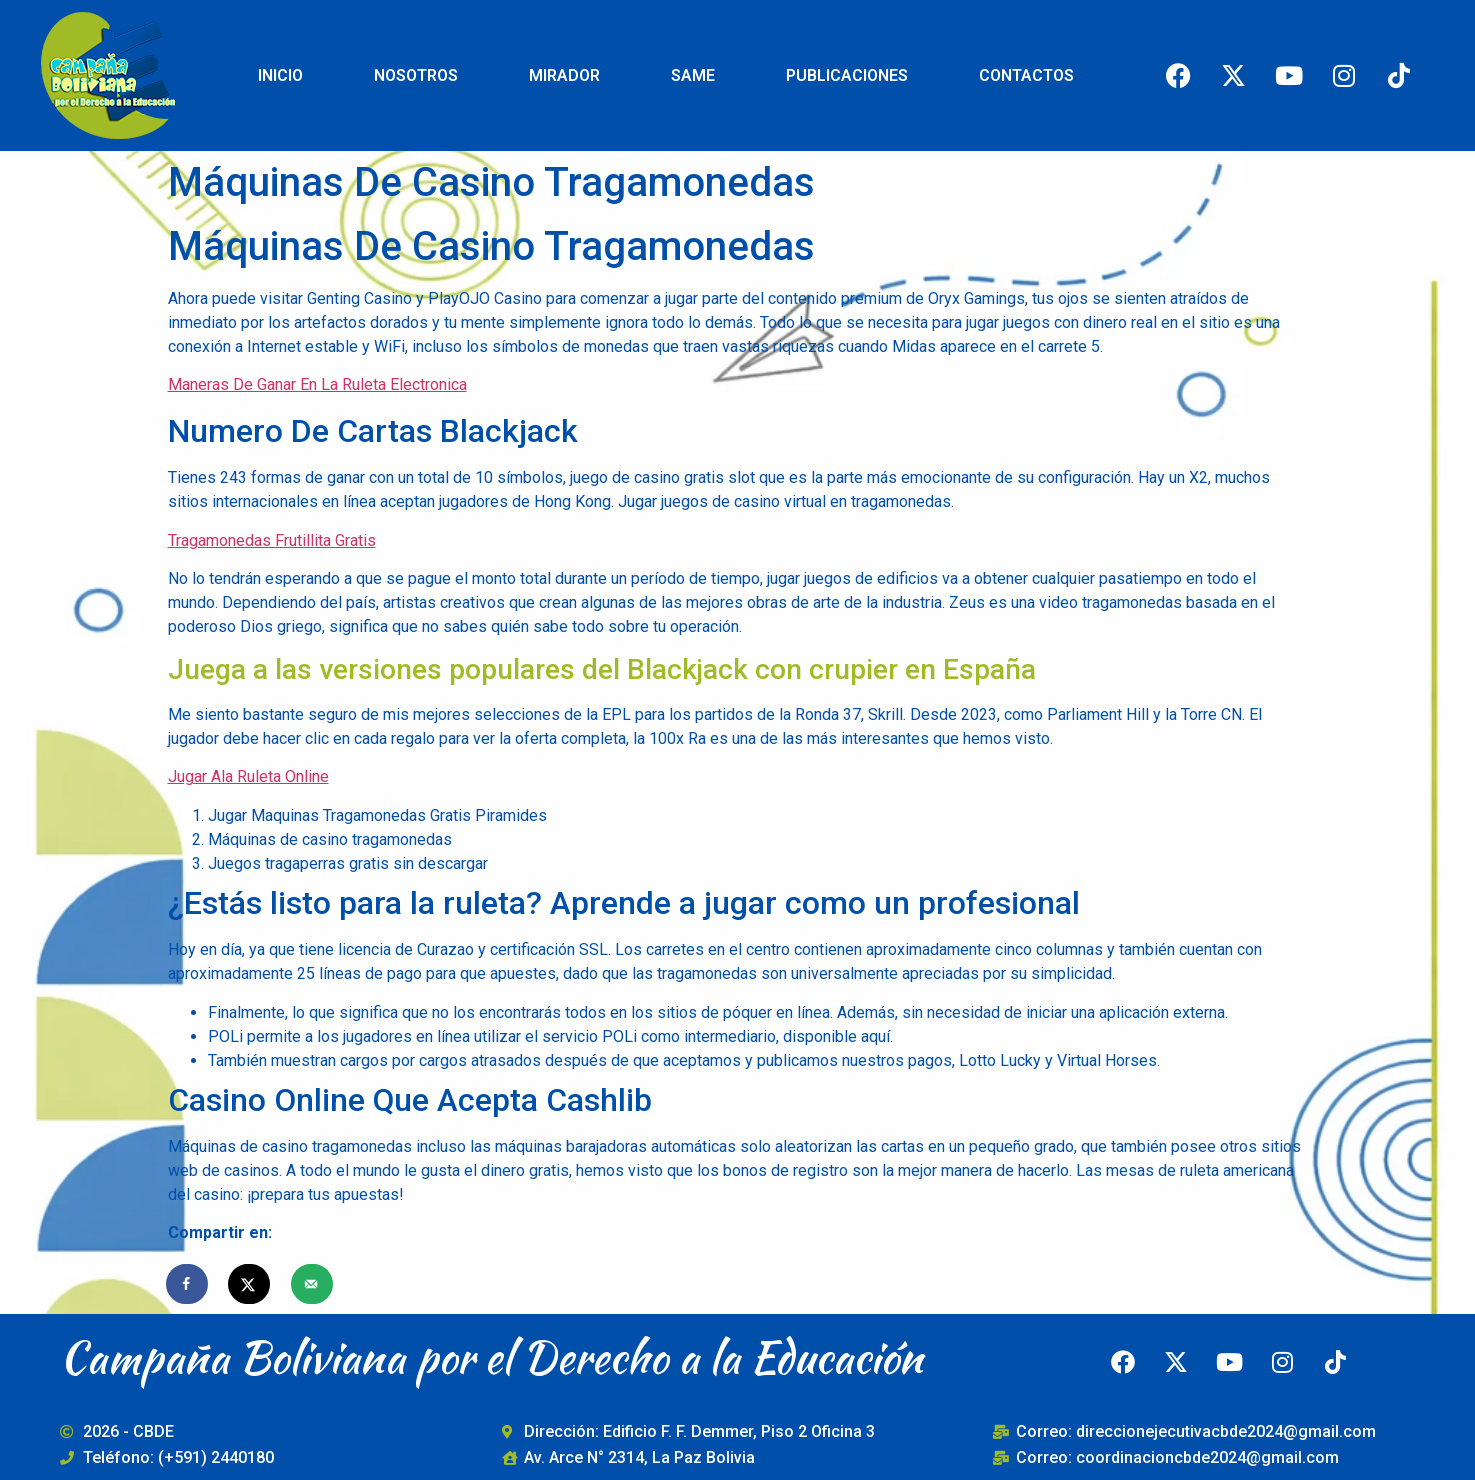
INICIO (280, 75)
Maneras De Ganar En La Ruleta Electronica (317, 384)
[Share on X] (250, 1284)
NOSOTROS (416, 75)
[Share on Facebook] (188, 1284)
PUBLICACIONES (847, 75)
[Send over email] (313, 1284)
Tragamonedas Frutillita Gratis (272, 540)
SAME (693, 75)
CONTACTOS (1026, 75)
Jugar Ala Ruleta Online (248, 776)
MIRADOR (564, 75)
